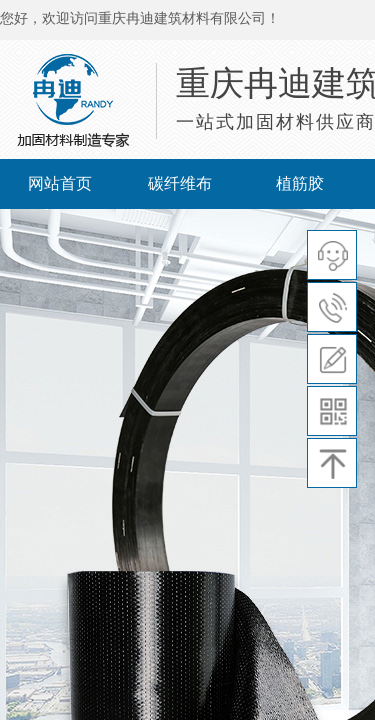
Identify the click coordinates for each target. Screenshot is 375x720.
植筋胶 (300, 183)
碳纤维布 (180, 183)
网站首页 (60, 183)
